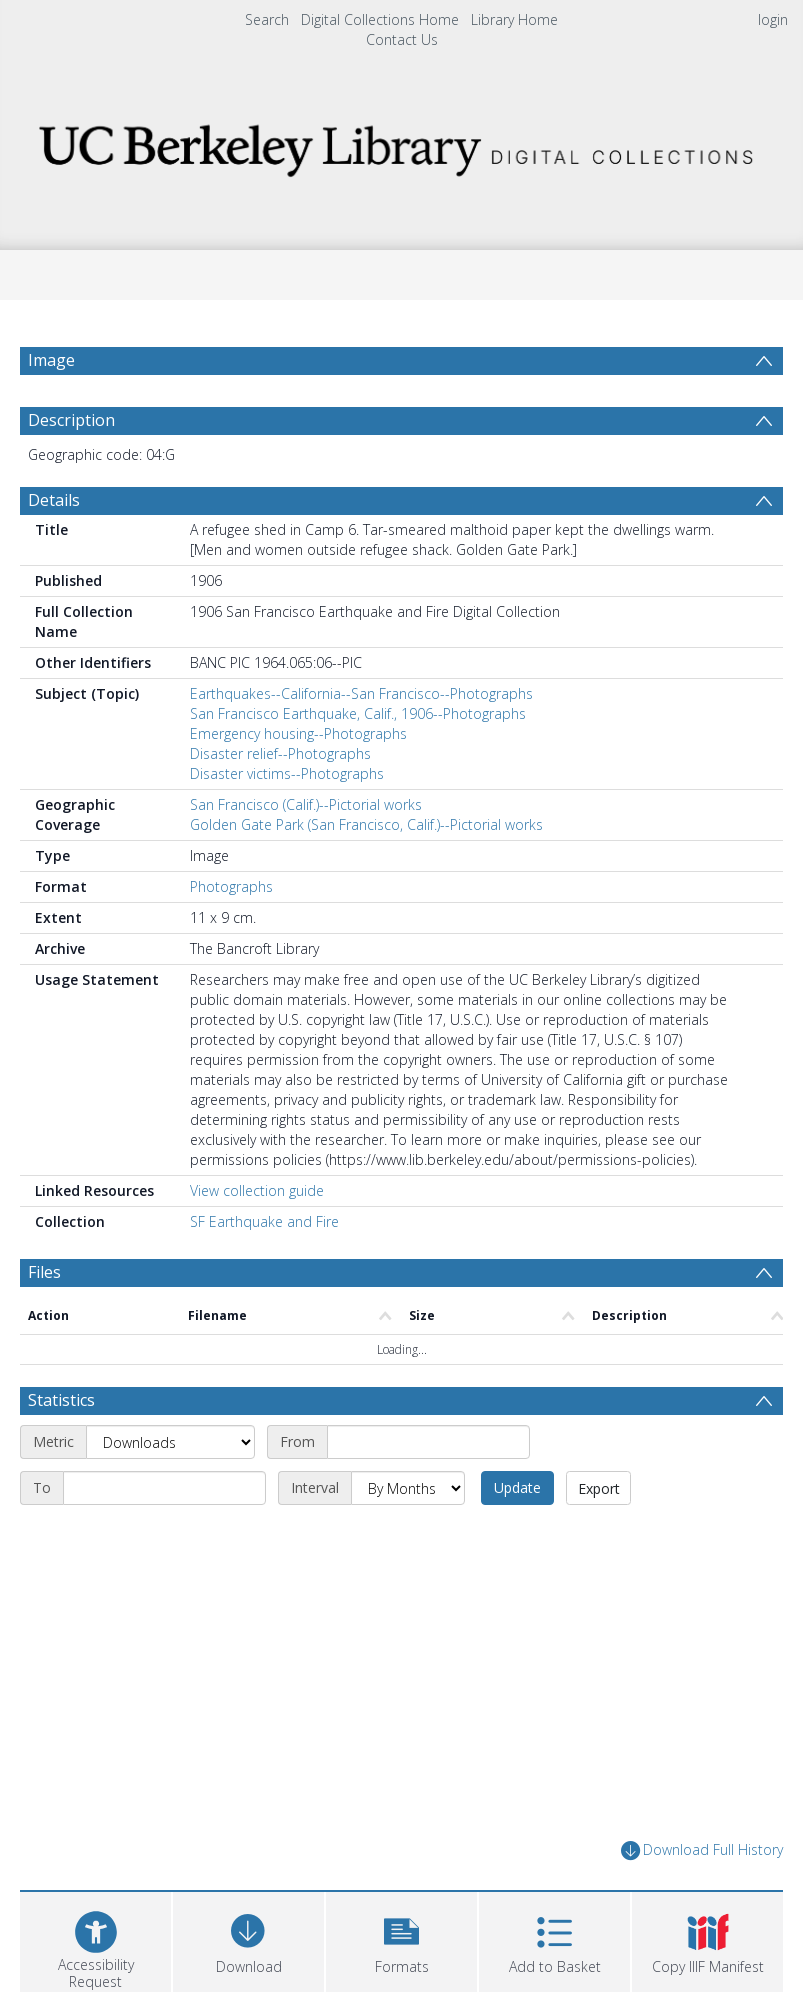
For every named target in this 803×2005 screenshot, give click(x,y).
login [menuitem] (773, 19)
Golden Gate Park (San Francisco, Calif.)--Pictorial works (366, 824)
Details (54, 500)
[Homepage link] (401, 144)
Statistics (61, 1400)
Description (71, 420)
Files (44, 1272)
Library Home (514, 19)
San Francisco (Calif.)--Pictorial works (306, 804)
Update (517, 1487)
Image (51, 360)
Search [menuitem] (267, 19)
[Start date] (428, 1442)
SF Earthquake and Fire (264, 1221)
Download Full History (702, 1850)
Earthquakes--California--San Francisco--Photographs (361, 693)
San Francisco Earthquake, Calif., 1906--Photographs (358, 713)
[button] (401, 1939)
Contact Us (402, 39)
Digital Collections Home (380, 19)
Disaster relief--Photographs (280, 753)
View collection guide (257, 1190)
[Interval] (408, 1488)
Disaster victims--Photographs (287, 773)
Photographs (231, 886)
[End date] (164, 1488)
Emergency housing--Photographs (298, 733)
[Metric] (170, 1442)
